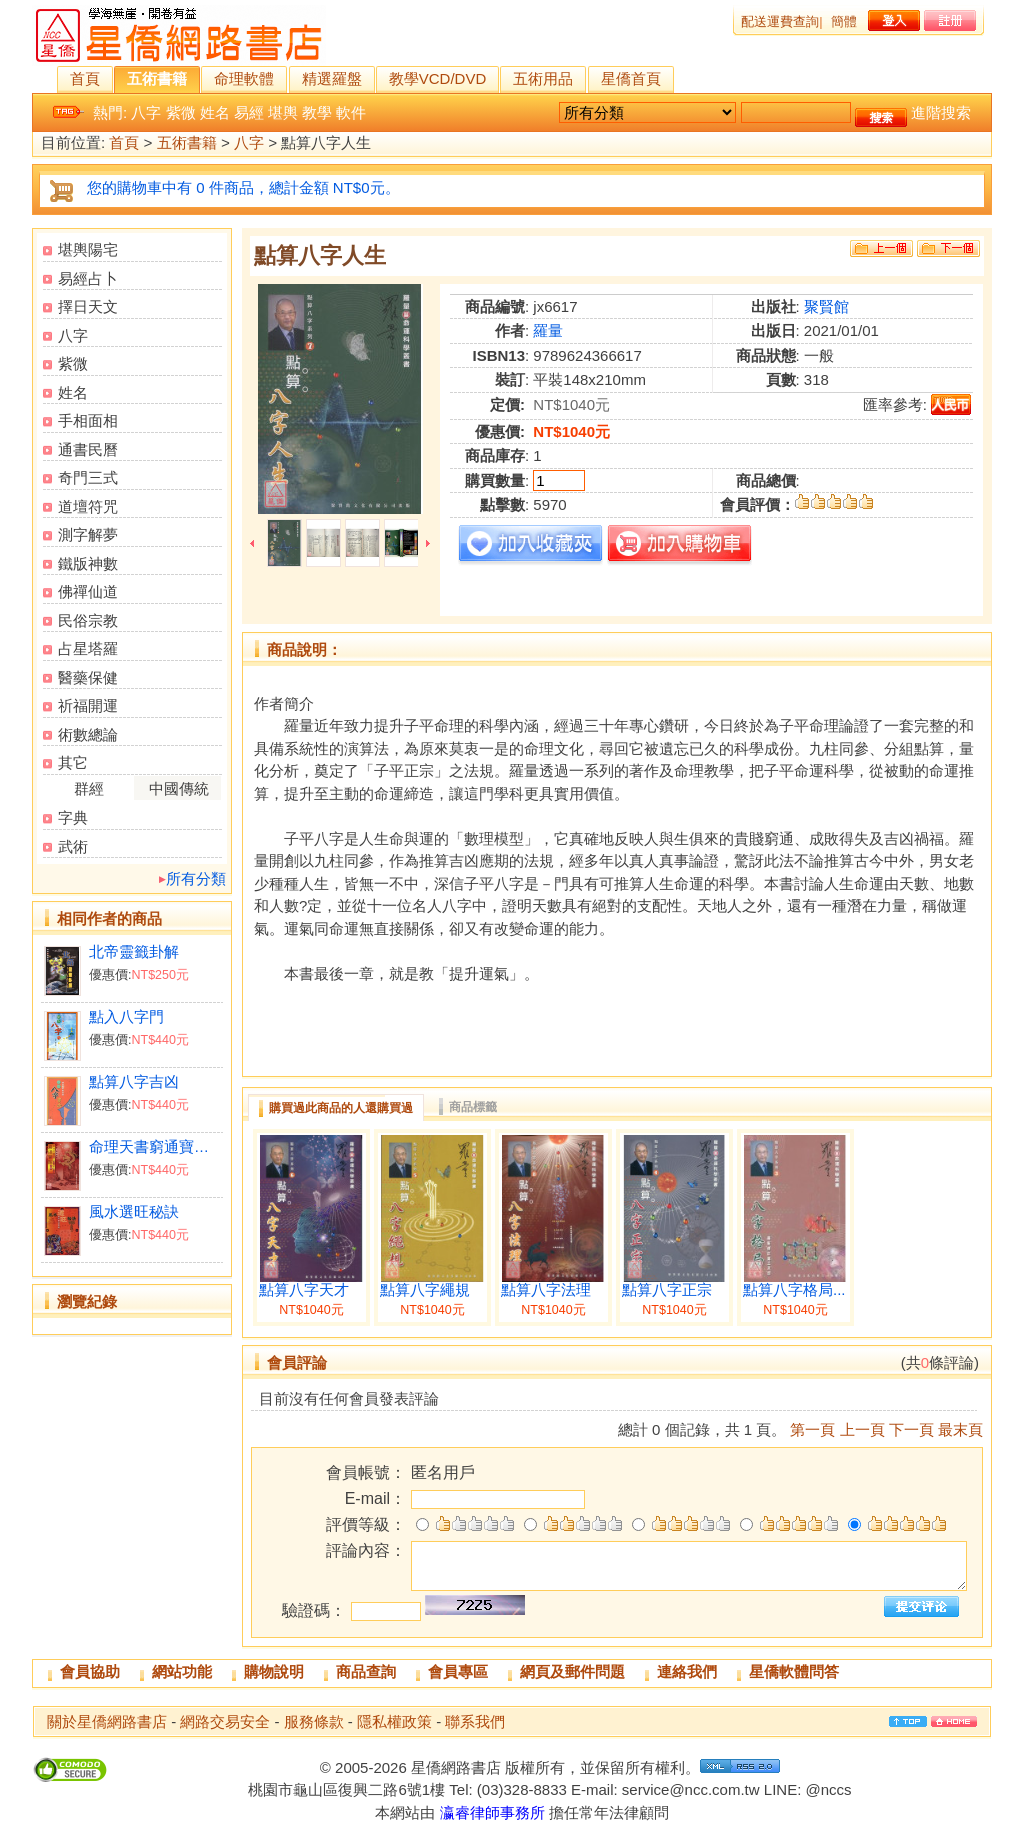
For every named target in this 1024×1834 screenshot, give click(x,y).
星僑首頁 (631, 78)
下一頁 (911, 1429)
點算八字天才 (304, 1290)
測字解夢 (88, 534)
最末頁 (960, 1429)
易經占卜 (88, 278)
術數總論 (88, 734)
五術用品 (543, 78)
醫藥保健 (88, 677)
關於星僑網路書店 (107, 1721)
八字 (146, 112)
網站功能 (182, 1671)
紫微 (181, 112)
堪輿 (283, 112)
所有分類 (196, 878)
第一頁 (812, 1429)
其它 (73, 762)
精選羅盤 (332, 78)
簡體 (844, 21)
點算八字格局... (794, 1290)
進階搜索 (941, 112)
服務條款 (314, 1721)
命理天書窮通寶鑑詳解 (155, 1146)
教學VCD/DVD (438, 78)
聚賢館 (826, 306)
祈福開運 (88, 705)
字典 (73, 817)
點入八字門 (126, 1016)
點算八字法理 (546, 1290)
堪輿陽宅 (88, 249)
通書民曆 (88, 449)
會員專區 (458, 1671)
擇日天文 (88, 306)
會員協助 (90, 1671)
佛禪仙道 (88, 591)
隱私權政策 (394, 1721)
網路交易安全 (225, 1721)
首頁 (85, 78)
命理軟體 (244, 78)
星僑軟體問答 (794, 1671)
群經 (89, 788)
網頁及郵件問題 (572, 1671)
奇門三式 (88, 477)
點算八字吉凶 (134, 1081)
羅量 (548, 330)
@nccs (828, 1789)
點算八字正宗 (667, 1290)
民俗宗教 (88, 620)
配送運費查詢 (780, 21)
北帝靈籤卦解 (134, 951)
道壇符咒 (88, 506)
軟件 (351, 112)
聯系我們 (475, 1721)
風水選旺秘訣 (134, 1211)
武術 (73, 846)
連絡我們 (687, 1671)
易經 (249, 112)
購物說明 (274, 1671)
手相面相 (88, 420)
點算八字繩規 (425, 1290)
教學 (317, 112)
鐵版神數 (88, 563)
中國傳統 (179, 788)
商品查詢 (366, 1671)
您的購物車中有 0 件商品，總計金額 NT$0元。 (243, 187)
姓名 (215, 112)
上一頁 (862, 1429)
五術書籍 (157, 78)
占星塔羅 (88, 648)
